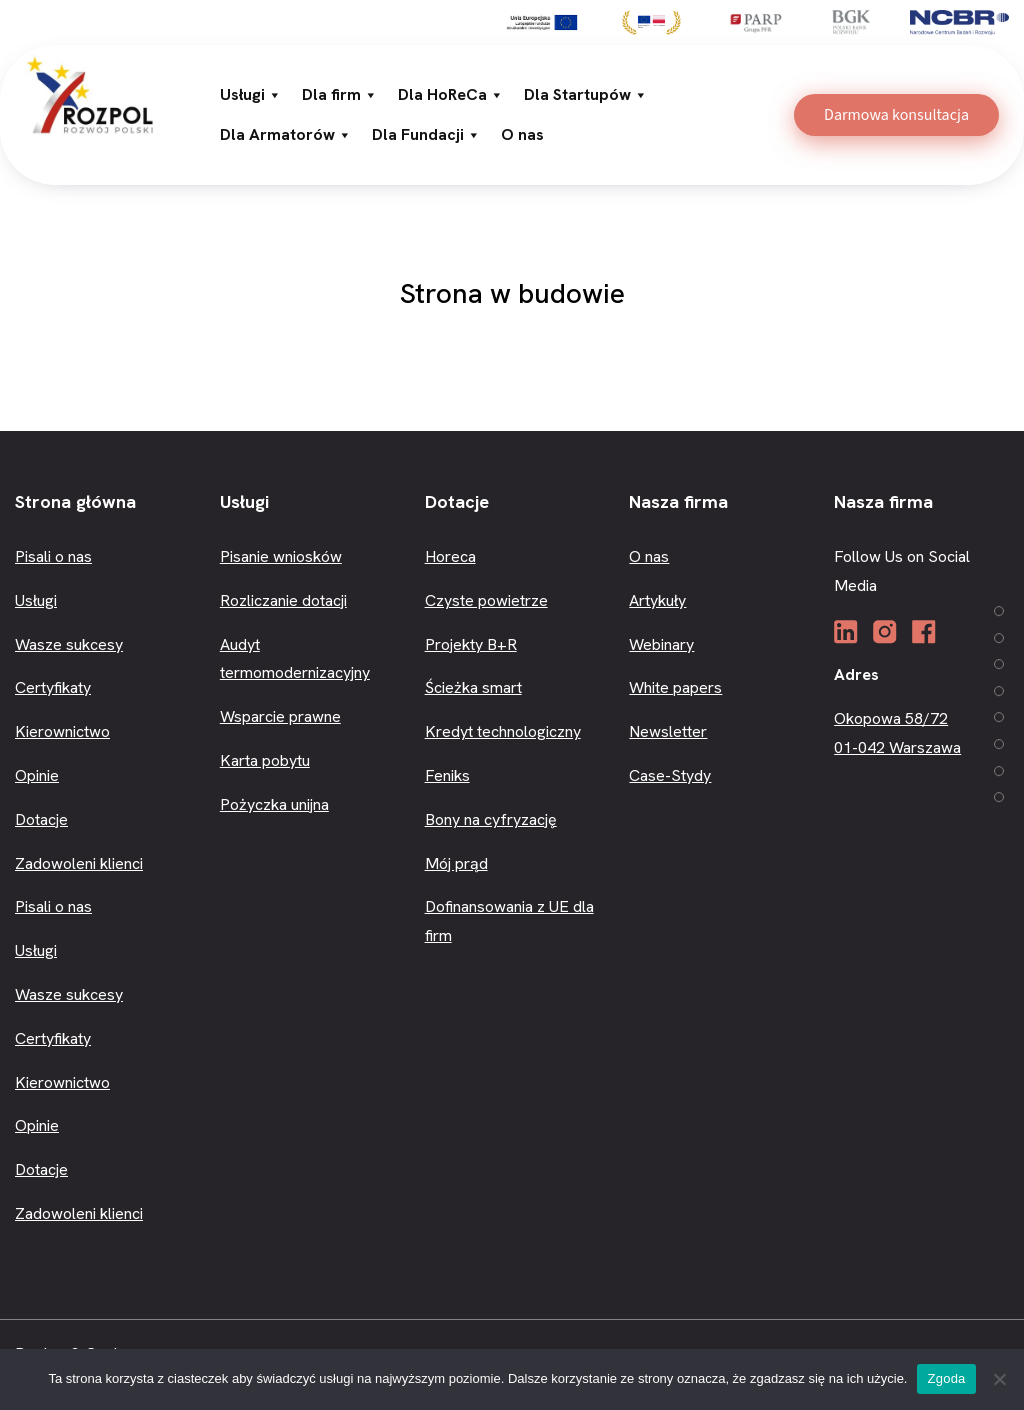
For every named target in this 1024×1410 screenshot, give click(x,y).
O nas (522, 134)
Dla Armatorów (286, 135)
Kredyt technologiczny (503, 731)
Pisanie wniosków (281, 556)
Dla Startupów (586, 95)
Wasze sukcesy (69, 644)
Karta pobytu (265, 760)
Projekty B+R (471, 644)
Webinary (661, 644)
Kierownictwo (62, 731)
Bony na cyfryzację (491, 819)
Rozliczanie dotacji (283, 600)
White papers (675, 687)
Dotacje (41, 819)
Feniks (447, 775)
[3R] (90, 93)
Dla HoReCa (451, 95)
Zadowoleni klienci (79, 863)
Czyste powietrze (486, 600)
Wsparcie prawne (280, 716)
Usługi (251, 95)
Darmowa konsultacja (896, 115)
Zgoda (946, 1378)
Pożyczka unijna (274, 804)
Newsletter (668, 731)
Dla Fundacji (426, 135)
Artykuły (657, 600)
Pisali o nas (53, 556)
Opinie (37, 775)
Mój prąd (456, 863)
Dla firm (340, 95)
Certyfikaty (53, 687)
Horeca (450, 556)
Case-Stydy (670, 775)
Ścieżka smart (473, 687)
